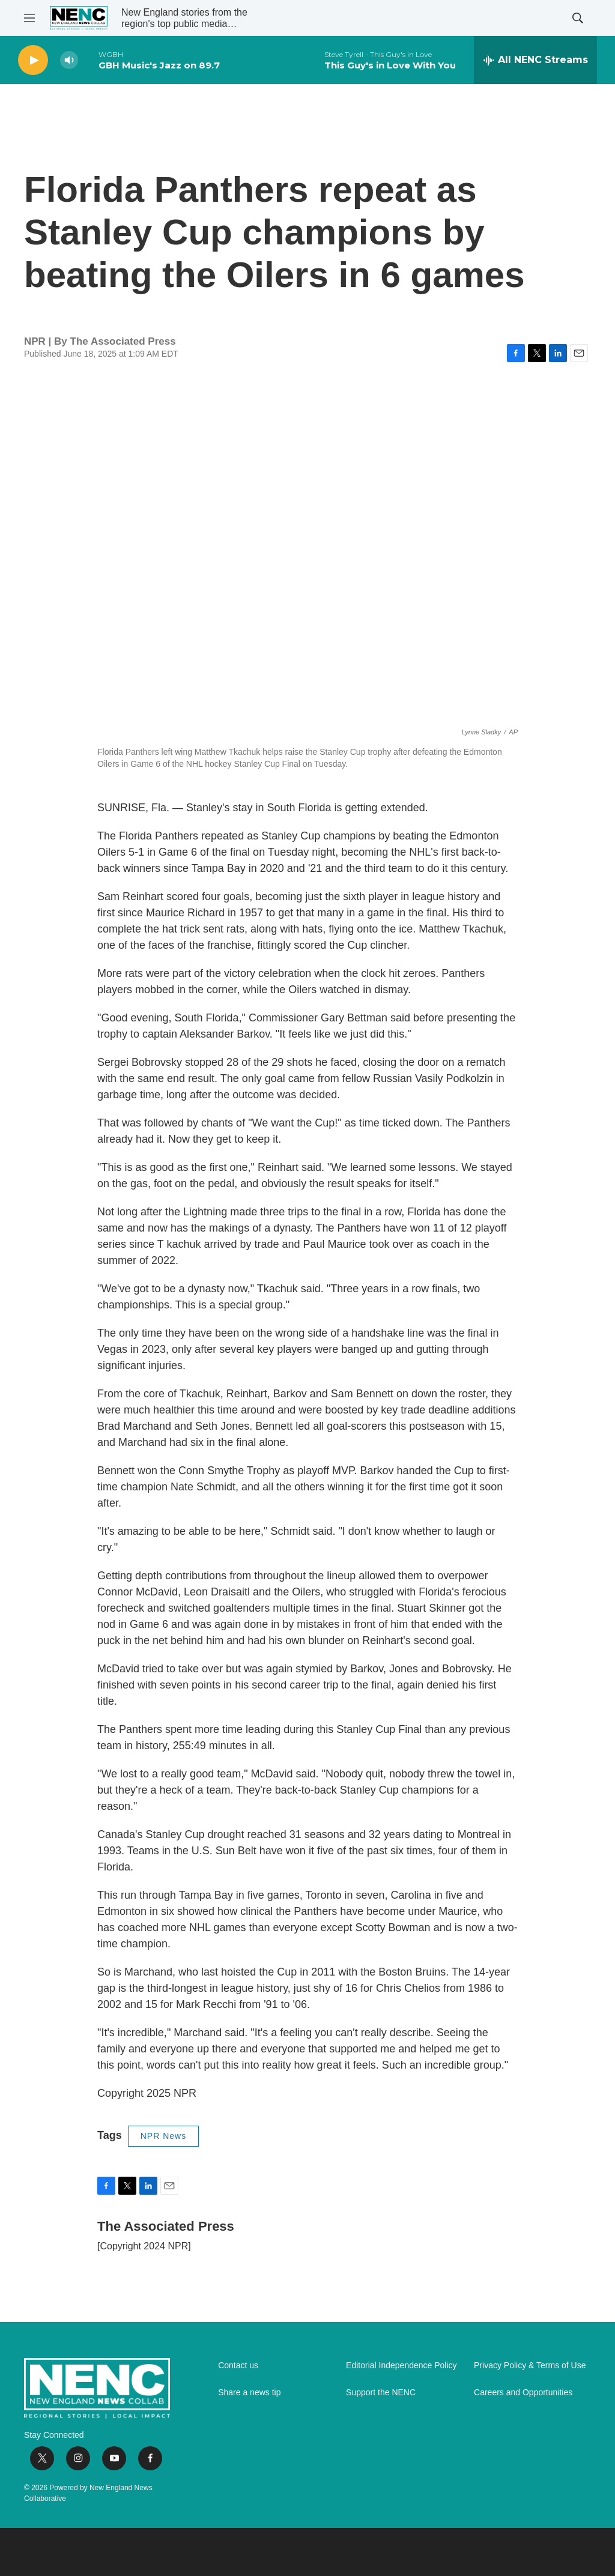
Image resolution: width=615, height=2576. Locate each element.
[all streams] (535, 60)
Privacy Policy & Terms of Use (530, 2365)
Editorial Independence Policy (401, 2365)
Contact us (238, 2365)
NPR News (163, 2136)
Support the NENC (381, 2392)
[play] (33, 60)
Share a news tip (249, 2392)
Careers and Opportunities (523, 2392)
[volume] (69, 60)
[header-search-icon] (577, 18)
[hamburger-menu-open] (29, 18)
